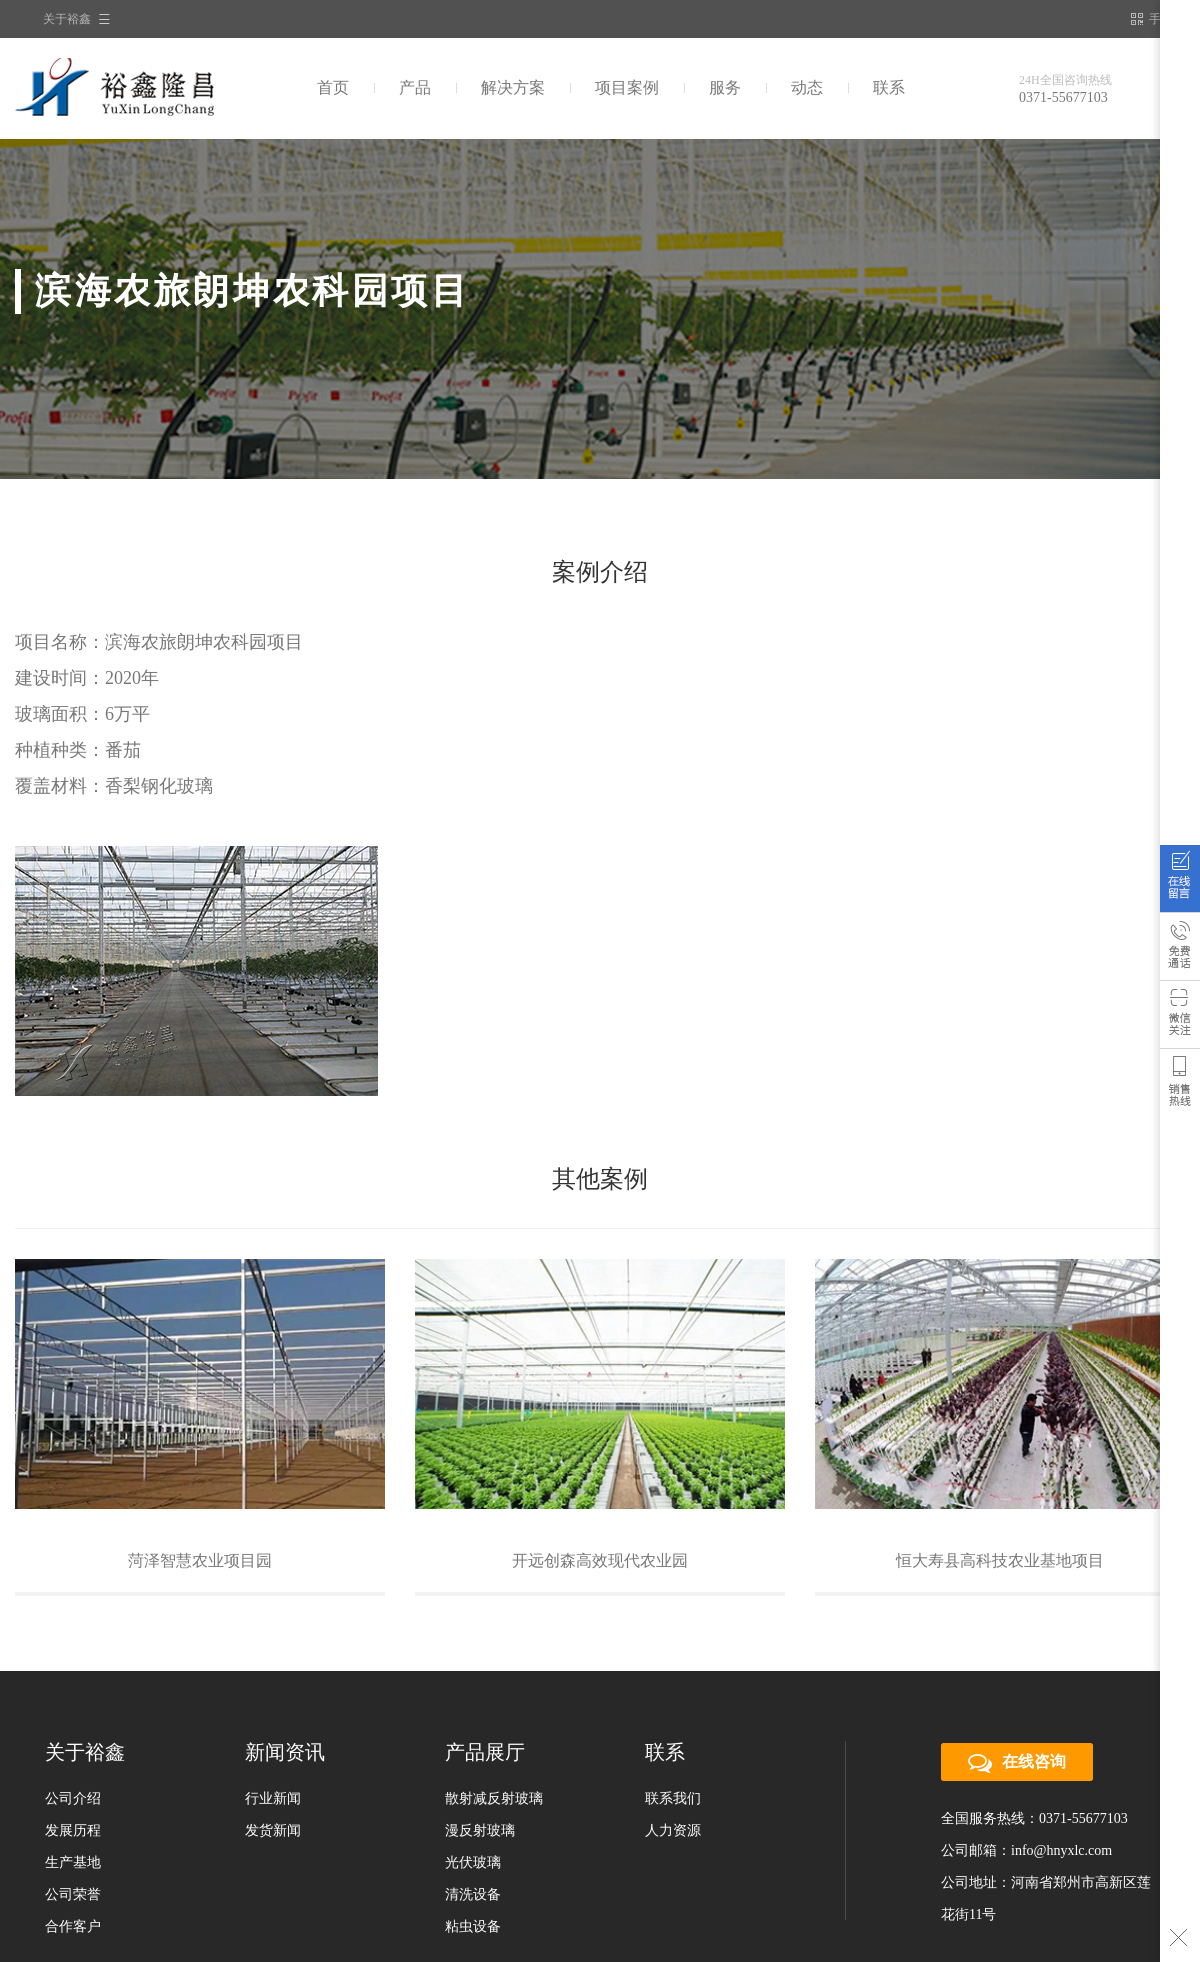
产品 (415, 87)
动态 (807, 87)
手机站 (1158, 19)
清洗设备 (473, 1894)
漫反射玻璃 (480, 1830)
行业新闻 (273, 1798)
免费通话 (1180, 951)
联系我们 (673, 1798)
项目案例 (627, 87)
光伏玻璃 (473, 1862)
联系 (889, 87)
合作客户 (73, 1926)
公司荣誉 (73, 1894)
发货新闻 (273, 1830)
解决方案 (513, 87)
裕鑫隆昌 (153, 88)
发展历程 (73, 1830)
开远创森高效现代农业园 (600, 1560)
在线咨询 (1180, 883)
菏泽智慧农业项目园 (200, 1560)
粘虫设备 (473, 1926)
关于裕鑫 (67, 19)
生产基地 (73, 1862)
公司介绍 (73, 1798)
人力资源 (673, 1830)
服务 (725, 87)
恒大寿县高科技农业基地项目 (1000, 1560)
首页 (333, 87)
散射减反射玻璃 (494, 1798)
